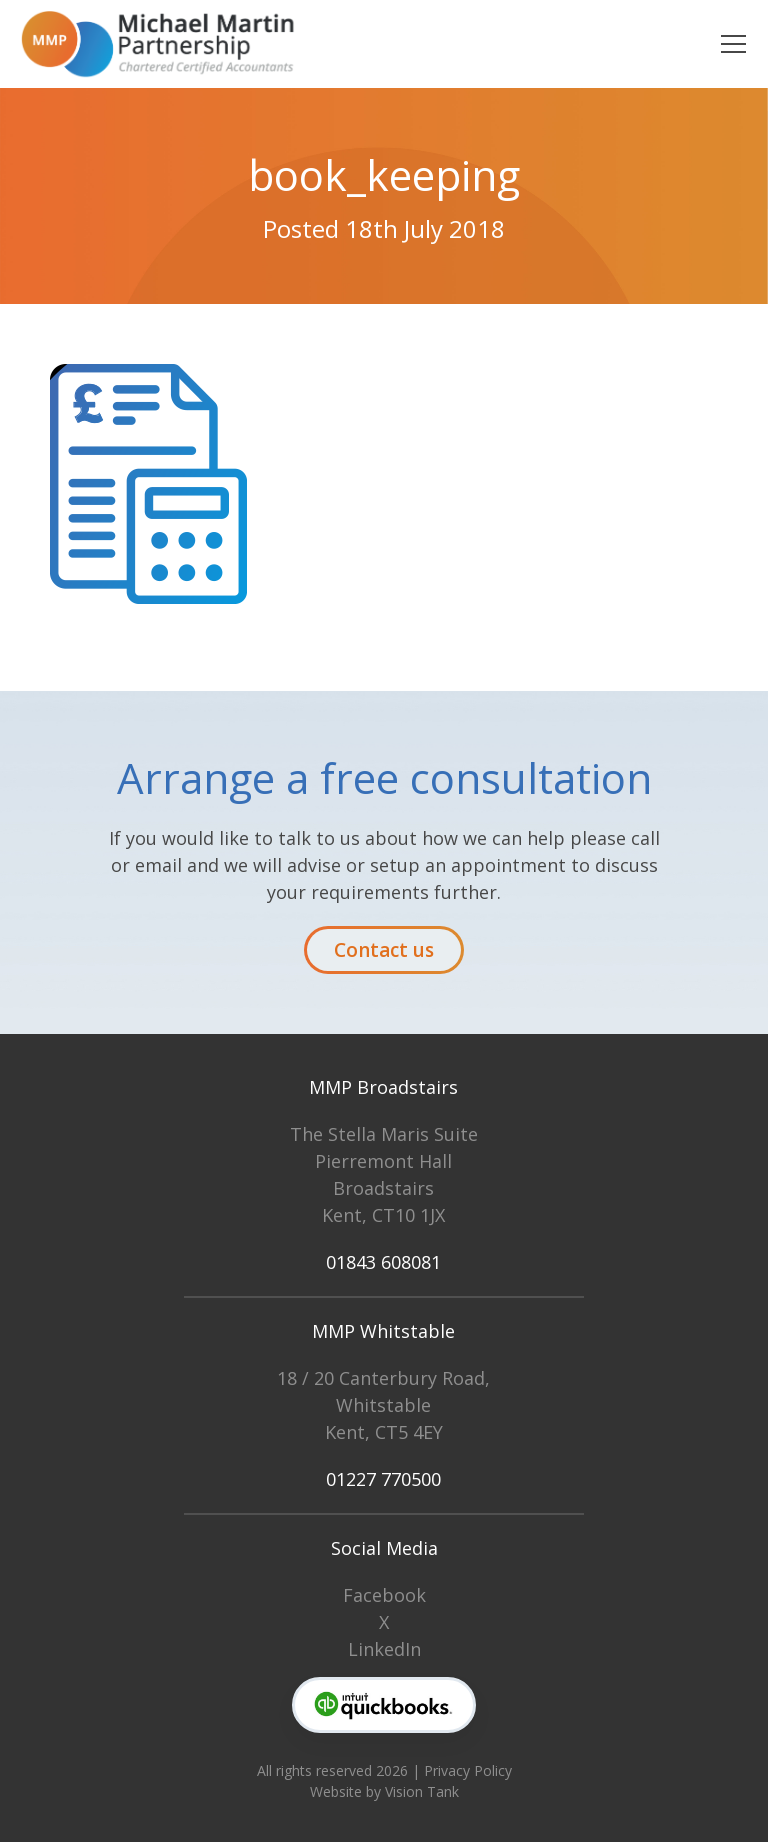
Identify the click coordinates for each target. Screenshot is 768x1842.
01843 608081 (383, 1262)
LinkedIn (384, 1649)
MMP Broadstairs (383, 1087)
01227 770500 (383, 1479)
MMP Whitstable (383, 1331)
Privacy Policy (468, 1770)
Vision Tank (422, 1791)
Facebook (384, 1595)
